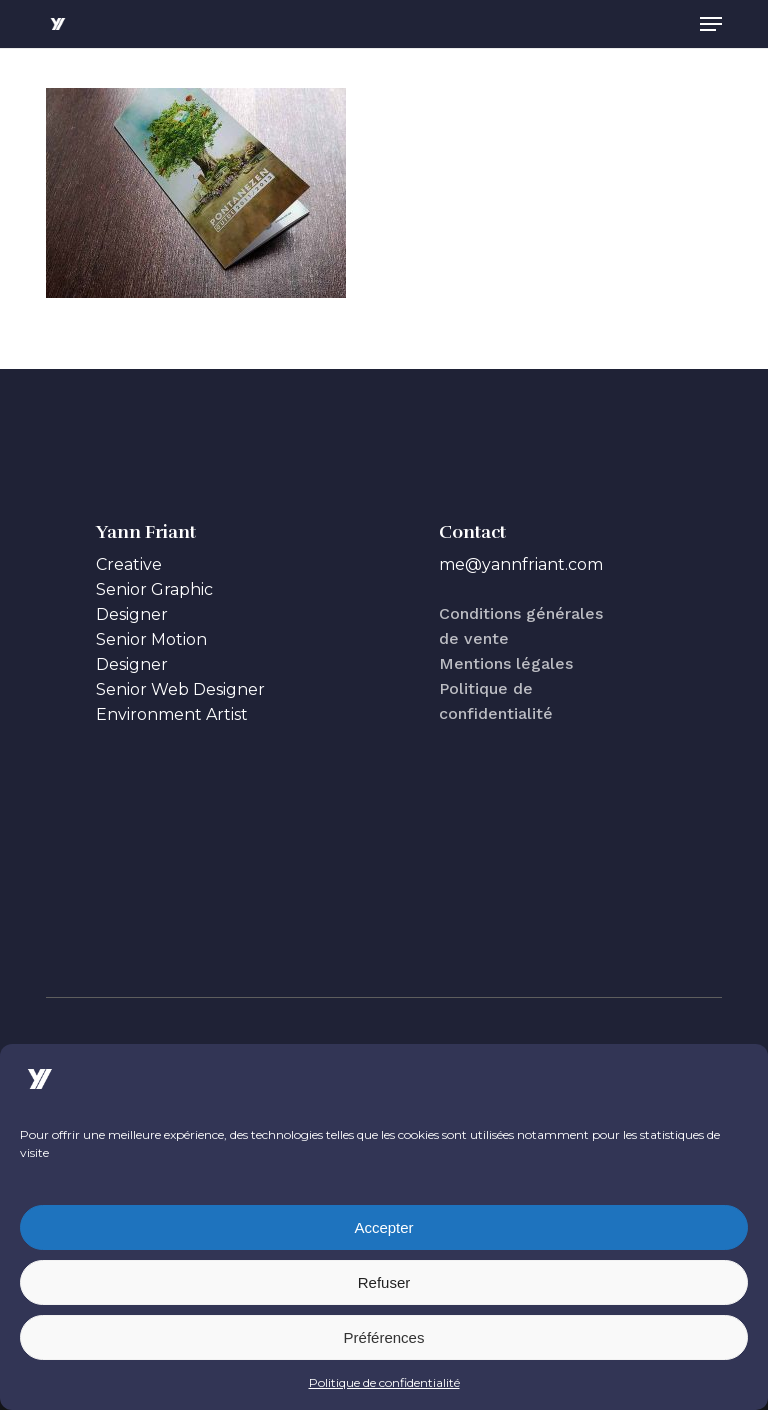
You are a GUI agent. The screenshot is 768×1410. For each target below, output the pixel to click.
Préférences (384, 1337)
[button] (711, 24)
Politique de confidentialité (384, 1382)
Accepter (383, 1227)
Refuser (384, 1282)
